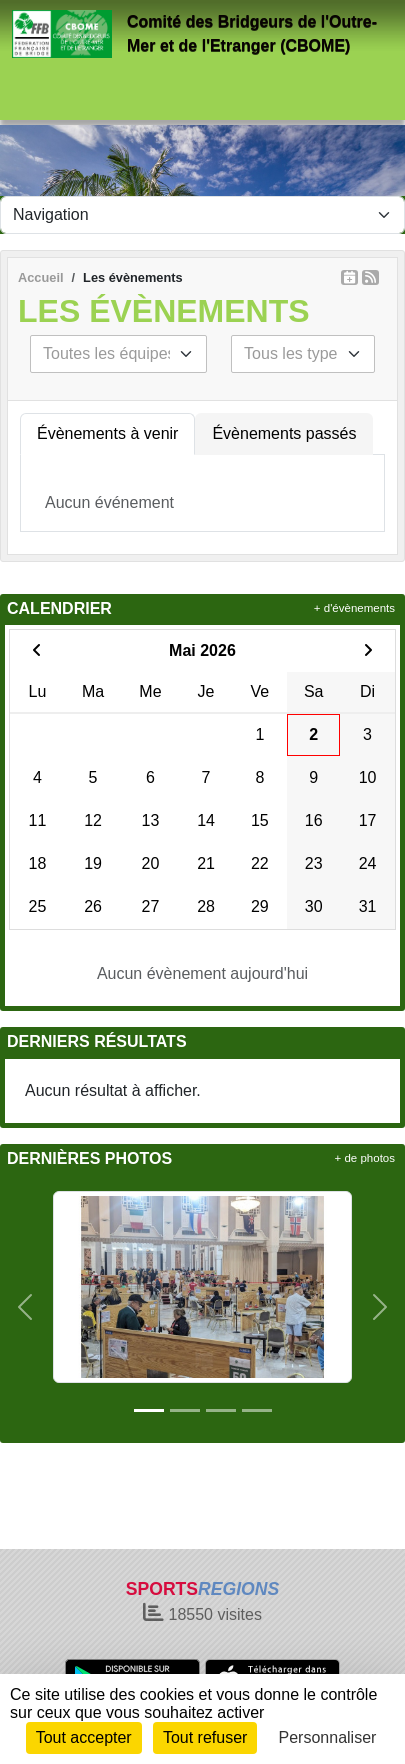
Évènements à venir (107, 433)
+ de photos (365, 1158)
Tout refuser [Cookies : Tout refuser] (205, 1737)
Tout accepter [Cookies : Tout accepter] (84, 1737)
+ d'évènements (354, 608)
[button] (25, 1307)
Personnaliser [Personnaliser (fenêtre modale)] (328, 1737)
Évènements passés (284, 433)
